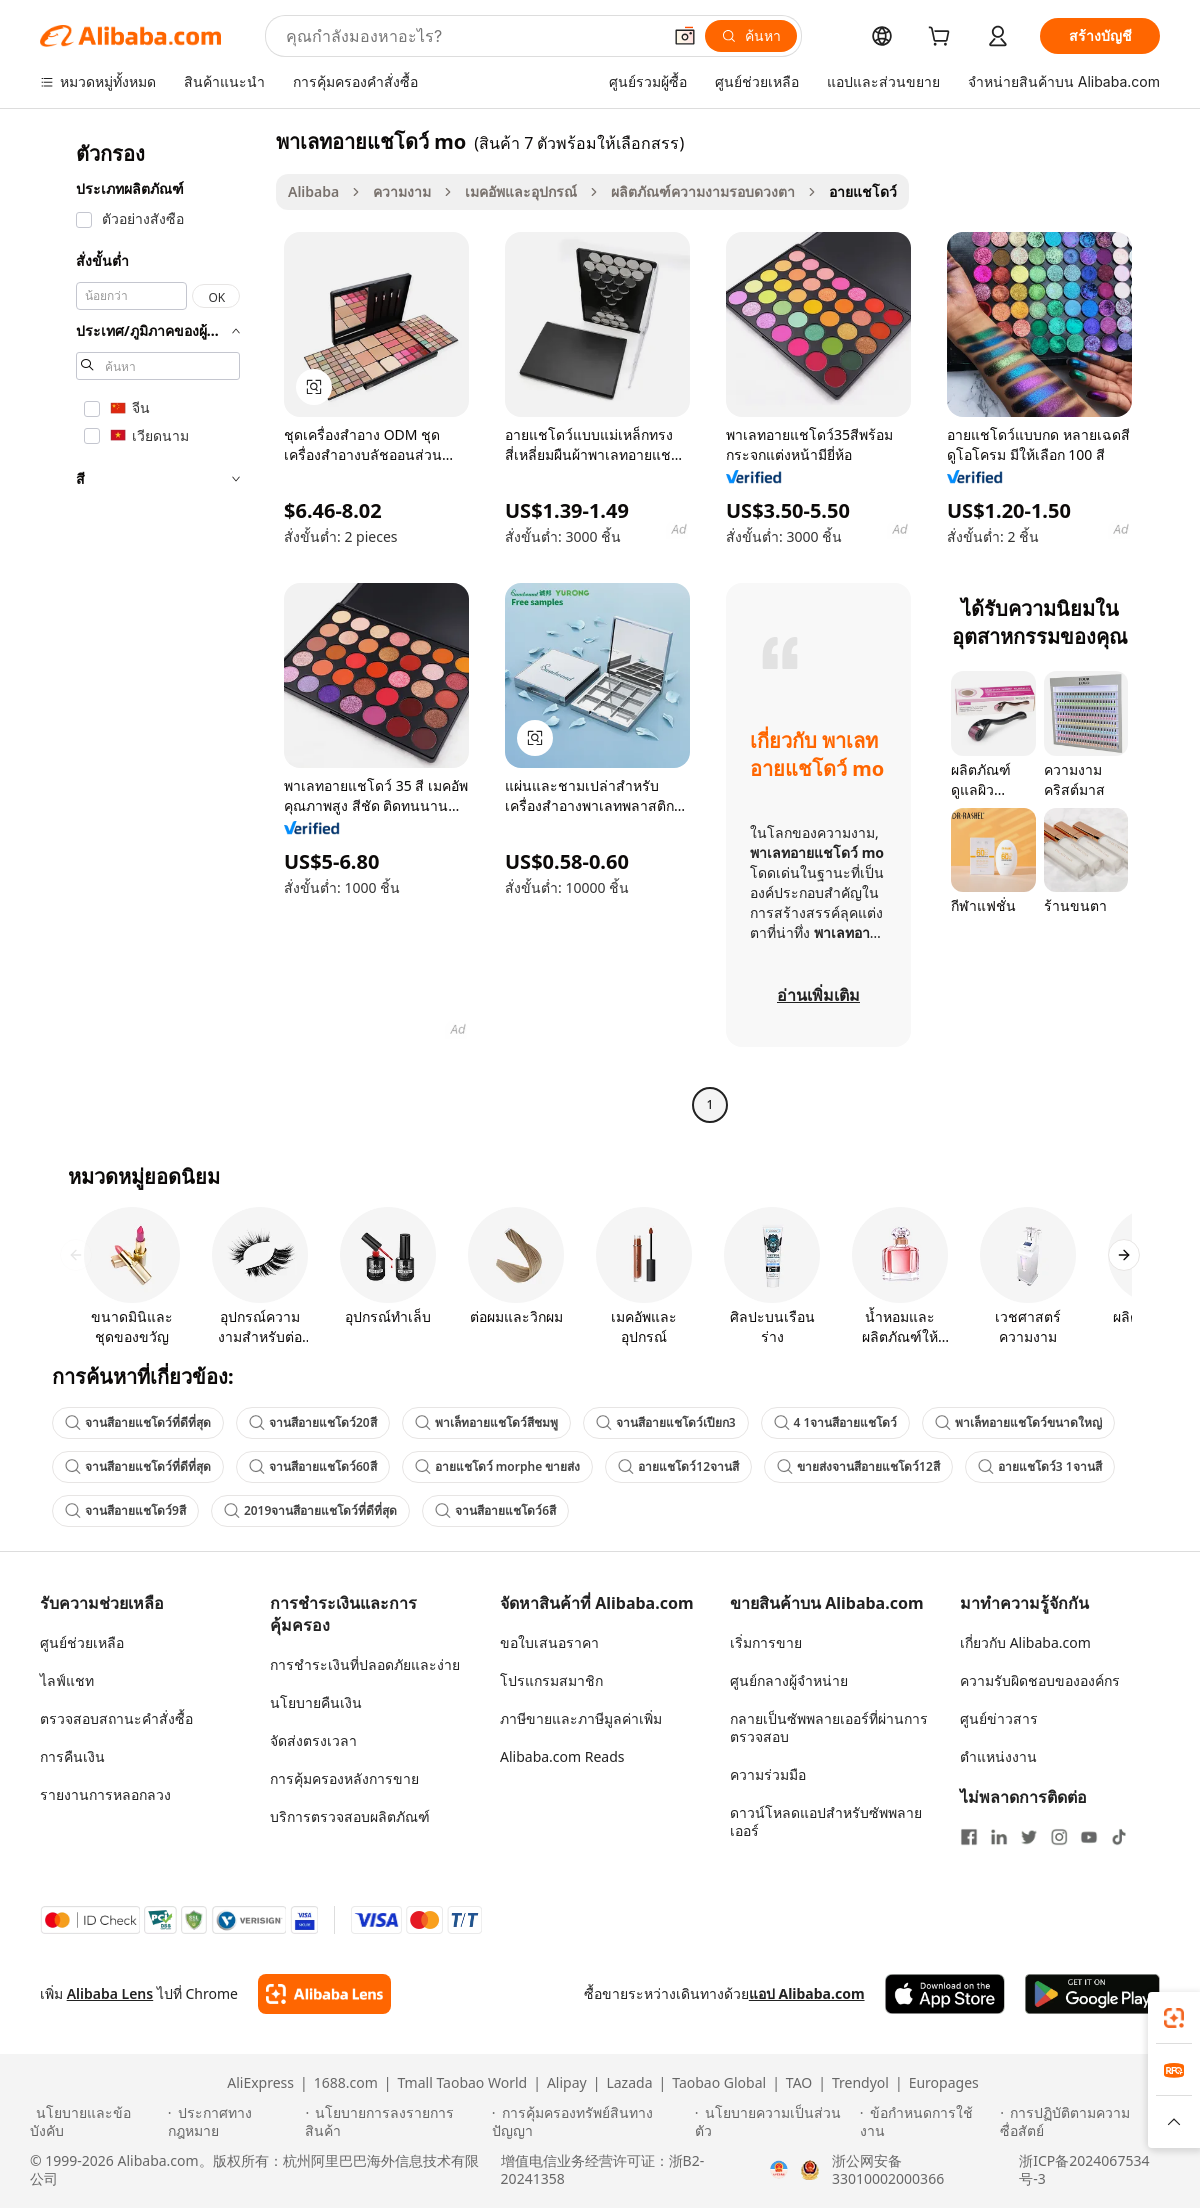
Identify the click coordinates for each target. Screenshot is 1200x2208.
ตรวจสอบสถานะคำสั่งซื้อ (116, 1718)
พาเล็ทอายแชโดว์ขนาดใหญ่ (1018, 1422)
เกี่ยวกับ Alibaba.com (1025, 1642)
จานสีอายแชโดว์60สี (313, 1466)
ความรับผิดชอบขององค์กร (1040, 1680)
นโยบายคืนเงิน (316, 1702)
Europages (944, 2083)
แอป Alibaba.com (807, 1993)
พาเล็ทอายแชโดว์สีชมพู (486, 1422)
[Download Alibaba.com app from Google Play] (1092, 1994)
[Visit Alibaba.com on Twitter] (1029, 1837)
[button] (685, 36)
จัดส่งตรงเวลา (313, 1740)
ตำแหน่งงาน (998, 1756)
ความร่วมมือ (768, 1774)
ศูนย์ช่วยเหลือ (82, 1642)
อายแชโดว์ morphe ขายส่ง (498, 1466)
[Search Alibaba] (471, 36)
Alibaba (313, 191)
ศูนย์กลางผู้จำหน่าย (789, 1680)
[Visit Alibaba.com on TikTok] (1119, 1837)
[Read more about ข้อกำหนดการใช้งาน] (927, 2122)
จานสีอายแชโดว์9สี (125, 1510)
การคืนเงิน (72, 1756)
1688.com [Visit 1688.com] (346, 2083)
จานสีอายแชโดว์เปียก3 (666, 1422)
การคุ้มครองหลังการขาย (344, 1778)
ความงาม (402, 191)
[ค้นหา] (751, 36)
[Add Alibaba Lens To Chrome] (324, 1994)
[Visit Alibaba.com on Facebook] (969, 1837)
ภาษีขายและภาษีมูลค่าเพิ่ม (581, 1718)
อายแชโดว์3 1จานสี (1040, 1466)
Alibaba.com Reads (562, 1756)
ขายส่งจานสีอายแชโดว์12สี (858, 1466)
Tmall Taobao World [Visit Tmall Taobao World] (463, 2083)
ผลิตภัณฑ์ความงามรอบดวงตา (703, 191)
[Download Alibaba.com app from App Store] (945, 1994)
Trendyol (860, 2083)
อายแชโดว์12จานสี (678, 1466)
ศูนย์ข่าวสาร (999, 1718)
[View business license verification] (779, 2170)
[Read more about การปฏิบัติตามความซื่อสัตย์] (1085, 2122)
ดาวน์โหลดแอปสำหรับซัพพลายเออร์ (826, 1821)
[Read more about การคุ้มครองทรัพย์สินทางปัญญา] (590, 2122)
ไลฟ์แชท (67, 1680)
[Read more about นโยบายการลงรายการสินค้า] (395, 2122)
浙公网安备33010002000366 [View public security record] (888, 2170)
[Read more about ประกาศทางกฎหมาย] (234, 2122)
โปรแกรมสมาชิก (551, 1680)
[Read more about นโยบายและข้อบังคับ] (96, 2122)
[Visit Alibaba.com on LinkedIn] (999, 1837)
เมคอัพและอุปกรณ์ (521, 191)
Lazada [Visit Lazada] (629, 2083)
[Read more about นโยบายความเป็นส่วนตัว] (774, 2122)
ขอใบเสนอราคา (549, 1642)
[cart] (943, 38)
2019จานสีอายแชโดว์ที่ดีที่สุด (310, 1510)
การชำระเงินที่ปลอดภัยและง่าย (365, 1664)
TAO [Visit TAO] (799, 2083)
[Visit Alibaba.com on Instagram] (1059, 1837)
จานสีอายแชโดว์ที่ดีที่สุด (138, 1422)
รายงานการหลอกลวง (105, 1794)
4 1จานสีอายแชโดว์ (836, 1422)
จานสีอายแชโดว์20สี (313, 1422)
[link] (1174, 2018)
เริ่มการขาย (766, 1642)
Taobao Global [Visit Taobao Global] (719, 2083)
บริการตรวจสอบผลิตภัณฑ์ (350, 1816)
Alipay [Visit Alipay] (567, 2083)
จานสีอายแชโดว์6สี (495, 1510)
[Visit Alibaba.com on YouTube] (1089, 1837)
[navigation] (152, 625)
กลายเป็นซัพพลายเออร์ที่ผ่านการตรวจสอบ (829, 1727)
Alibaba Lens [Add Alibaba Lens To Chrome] (110, 1993)
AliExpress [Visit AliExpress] (260, 2083)
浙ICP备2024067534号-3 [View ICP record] (1084, 2170)
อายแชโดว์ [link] (863, 191)
